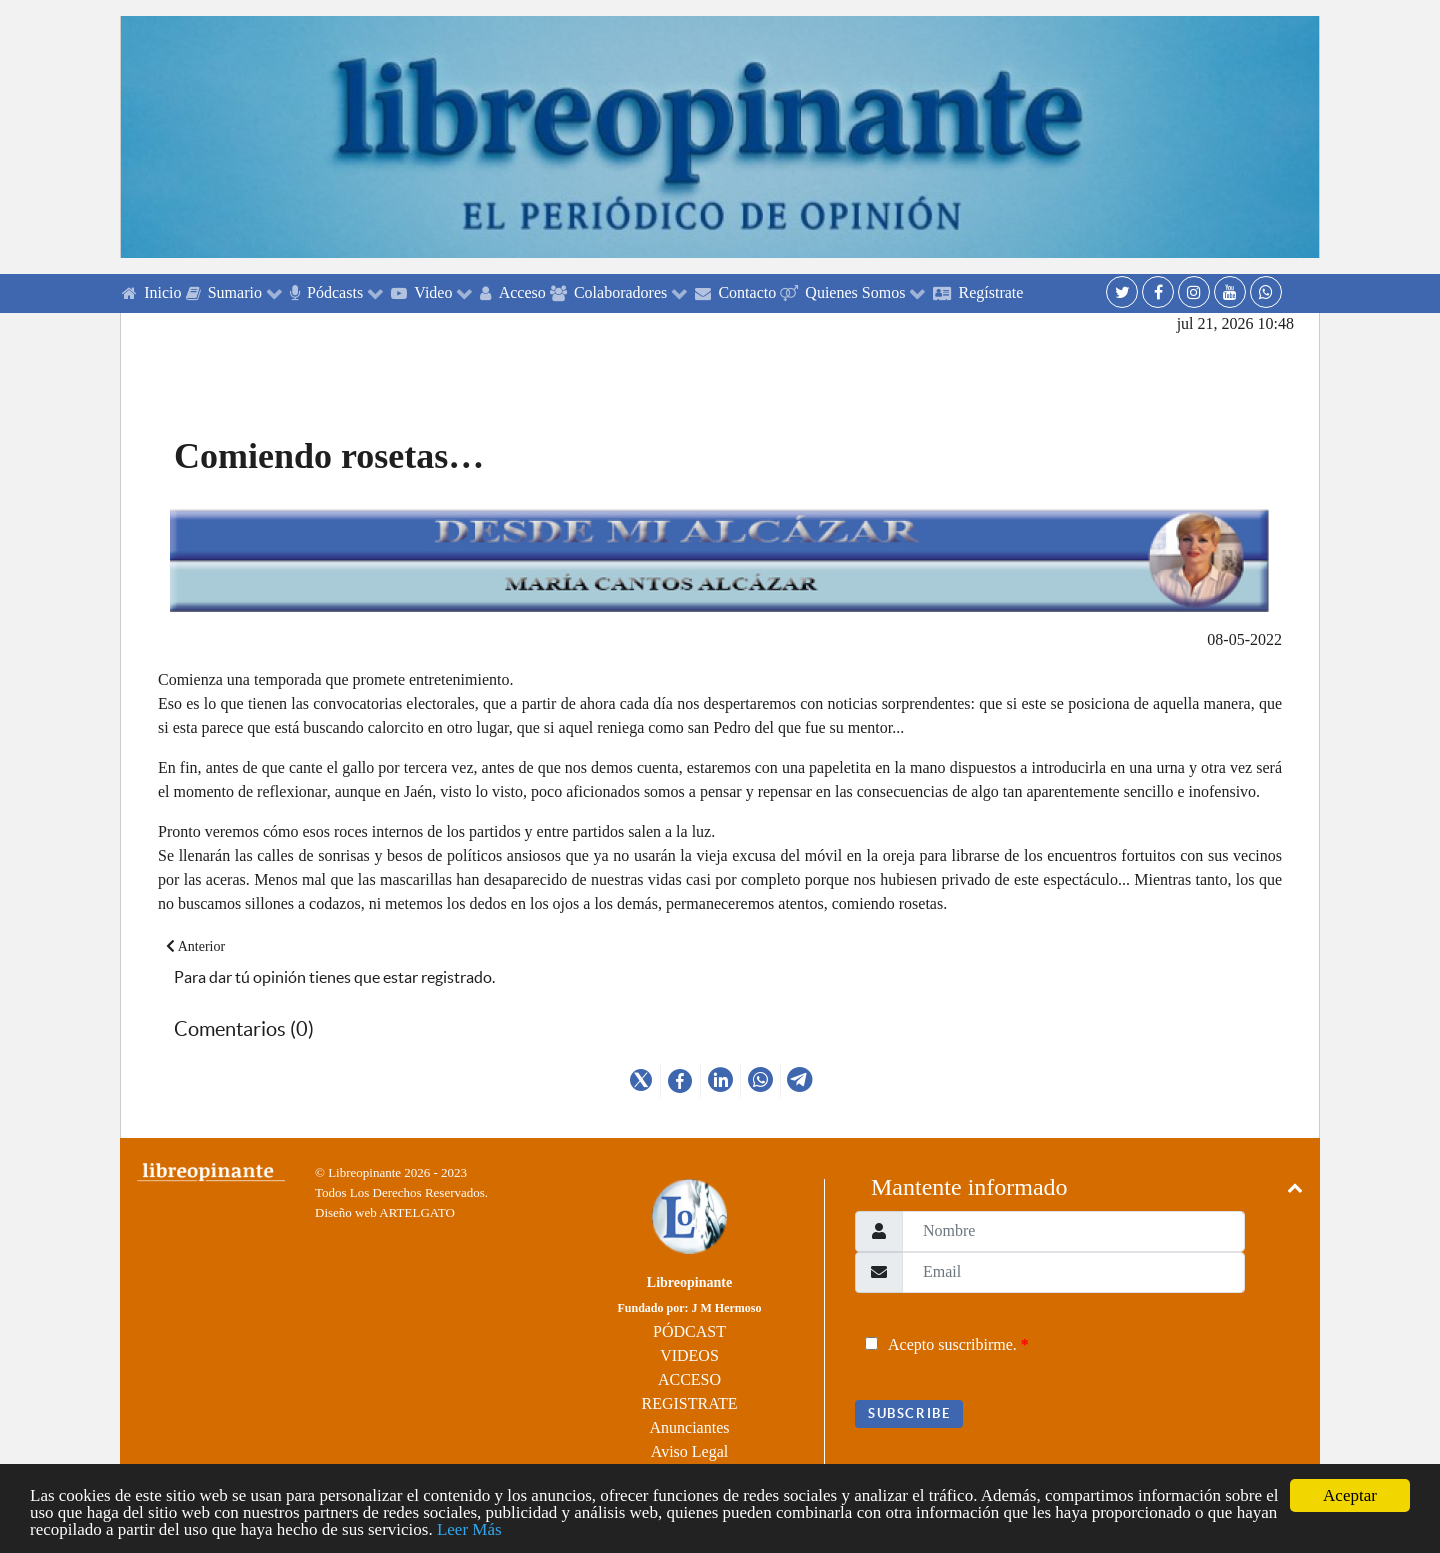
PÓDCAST (689, 1331)
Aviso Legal (689, 1451)
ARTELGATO (417, 1212)
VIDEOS (689, 1355)
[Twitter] (1122, 292)
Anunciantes (690, 1427)
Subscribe (909, 1413)
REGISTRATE (690, 1403)
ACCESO (689, 1379)
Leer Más (469, 1529)
